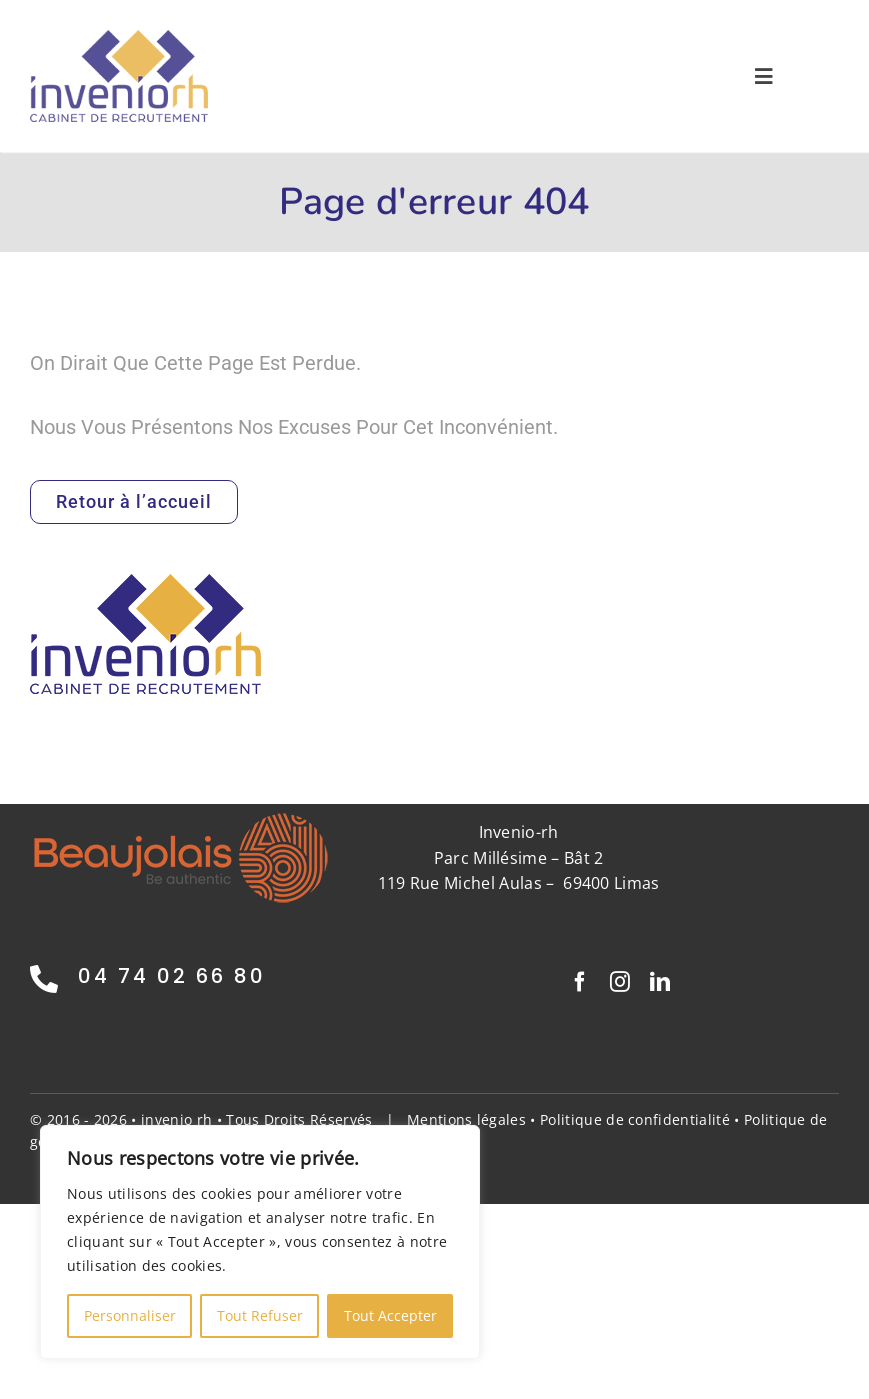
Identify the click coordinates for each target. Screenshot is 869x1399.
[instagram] (620, 982)
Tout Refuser (260, 1315)
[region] (260, 1242)
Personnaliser (130, 1315)
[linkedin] (660, 982)
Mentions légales (466, 1119)
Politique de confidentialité (635, 1119)
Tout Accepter (390, 1315)
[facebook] (580, 982)
